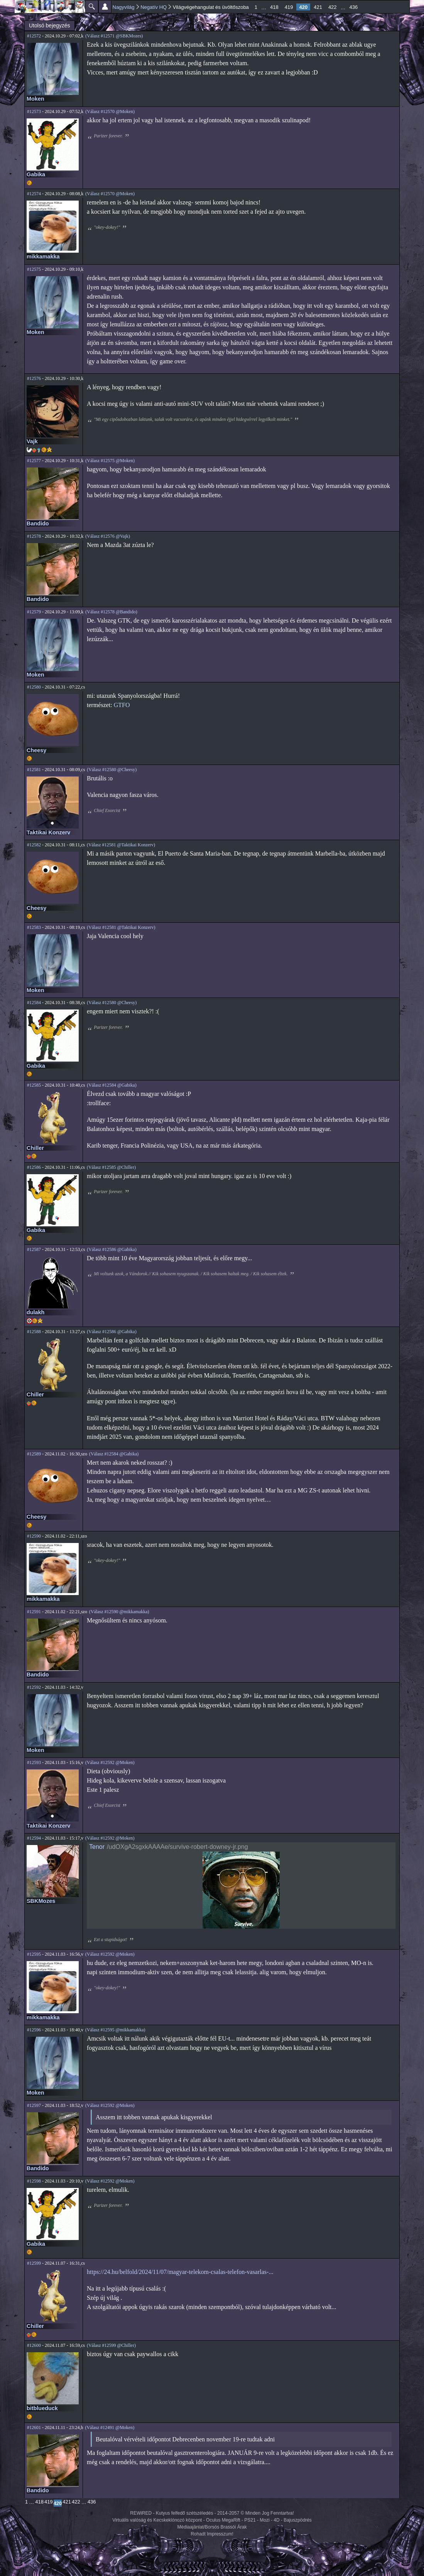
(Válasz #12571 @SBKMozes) (114, 36)
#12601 (34, 2427)
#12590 (34, 1536)
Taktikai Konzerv (48, 832)
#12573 (34, 111)
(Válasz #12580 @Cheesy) (112, 769)
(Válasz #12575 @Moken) (110, 460)
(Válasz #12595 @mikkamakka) (115, 2029)
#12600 (34, 2345)
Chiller (35, 1148)
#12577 (34, 460)
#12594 (34, 1838)
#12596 (34, 2029)
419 (289, 7)
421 (318, 7)
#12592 (34, 1687)
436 (354, 7)
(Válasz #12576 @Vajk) (107, 536)
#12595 (34, 1954)
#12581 (34, 769)
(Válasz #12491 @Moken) (109, 2427)
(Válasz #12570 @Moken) (110, 111)
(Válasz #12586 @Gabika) (111, 1249)
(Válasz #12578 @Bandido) (111, 611)
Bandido (38, 523)
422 (332, 7)
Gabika (36, 174)
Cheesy (36, 750)
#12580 (34, 687)
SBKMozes (41, 1901)
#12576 (34, 378)
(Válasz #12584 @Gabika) (111, 1085)
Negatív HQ (153, 7)
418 (274, 7)
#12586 (34, 1167)
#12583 (34, 927)
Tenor (97, 1846)
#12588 (34, 1331)
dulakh (35, 1312)
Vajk (32, 441)
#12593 (34, 1762)
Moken (35, 99)
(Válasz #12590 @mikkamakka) (119, 1611)
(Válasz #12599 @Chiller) (111, 2345)
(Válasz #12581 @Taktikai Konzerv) (121, 844)
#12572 (34, 36)
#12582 (34, 844)
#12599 (34, 2263)
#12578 (34, 536)
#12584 (34, 1002)
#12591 (34, 1611)
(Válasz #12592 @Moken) (110, 1762)
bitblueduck (42, 2408)
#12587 (34, 1249)
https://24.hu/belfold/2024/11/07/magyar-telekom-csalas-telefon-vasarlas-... (180, 2272)
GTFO (122, 705)
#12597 (34, 2105)
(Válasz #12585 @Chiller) (111, 1167)
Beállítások (104, 6)
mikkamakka (43, 256)
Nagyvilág (124, 7)
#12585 (34, 1085)
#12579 (34, 611)
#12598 (34, 2181)
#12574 (34, 193)
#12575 (34, 269)
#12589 (34, 1454)
